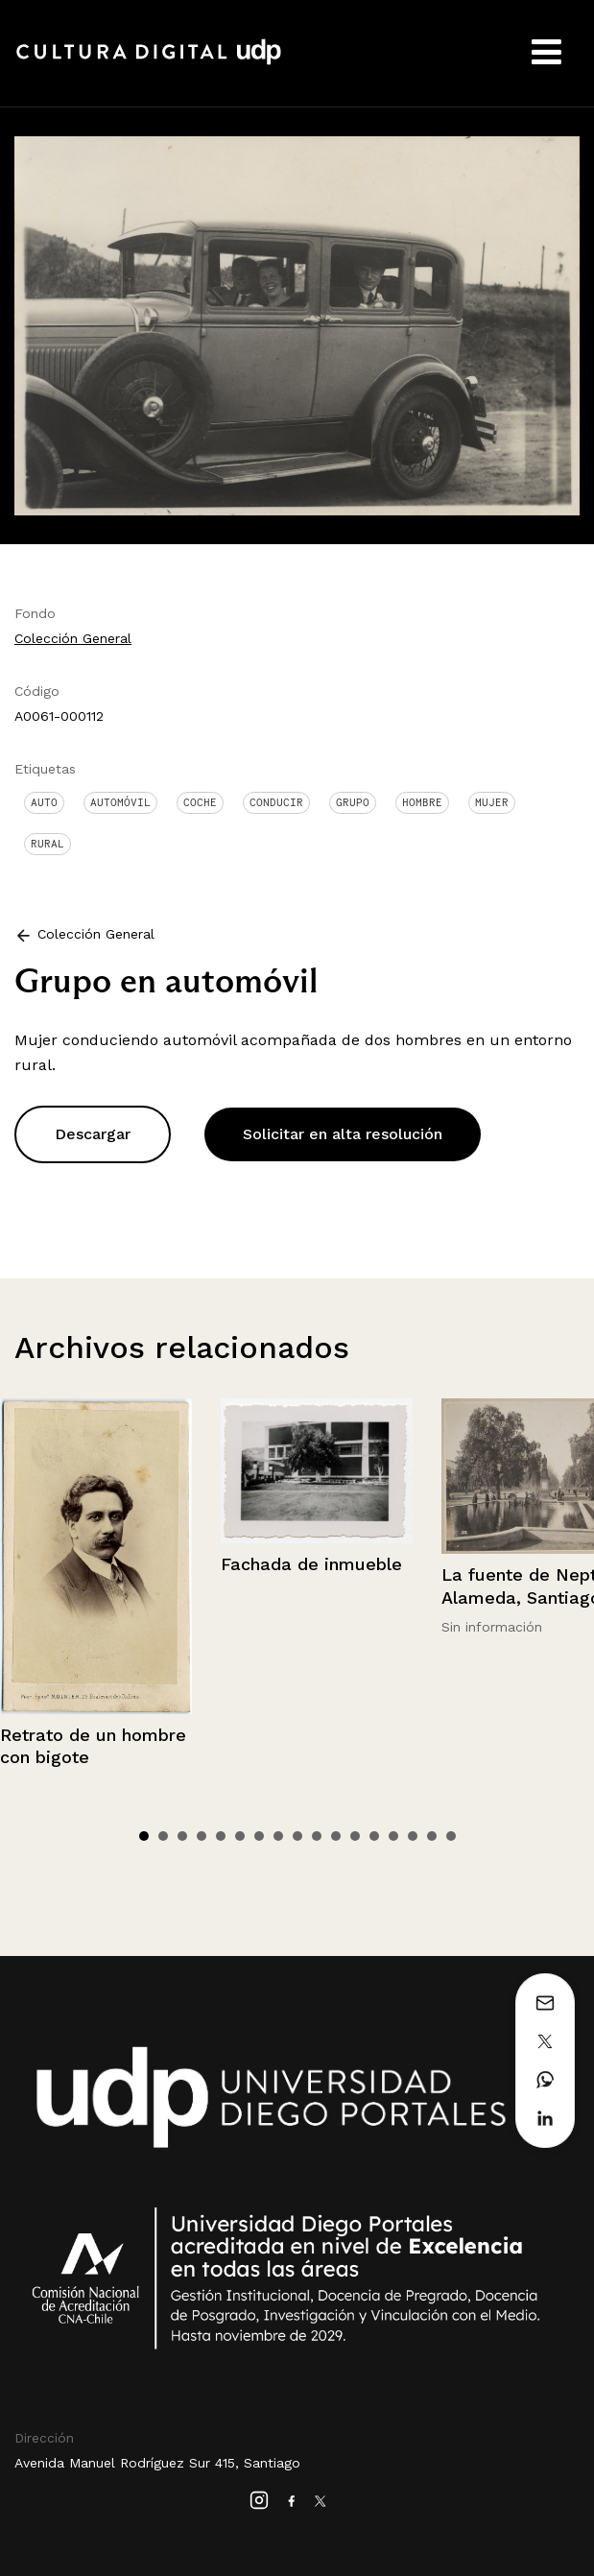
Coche (200, 802)
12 (355, 1836)
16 (432, 1836)
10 (316, 1836)
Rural (47, 843)
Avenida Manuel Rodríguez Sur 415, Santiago (157, 2462)
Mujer (492, 802)
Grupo (352, 802)
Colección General (72, 638)
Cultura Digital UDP (148, 62)
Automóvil (120, 802)
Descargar (93, 1134)
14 (393, 1836)
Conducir (276, 802)
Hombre (422, 802)
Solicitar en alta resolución (342, 1134)
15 (412, 1836)
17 (451, 1836)
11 (336, 1836)
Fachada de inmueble (311, 1564)
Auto (44, 802)
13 (374, 1836)
